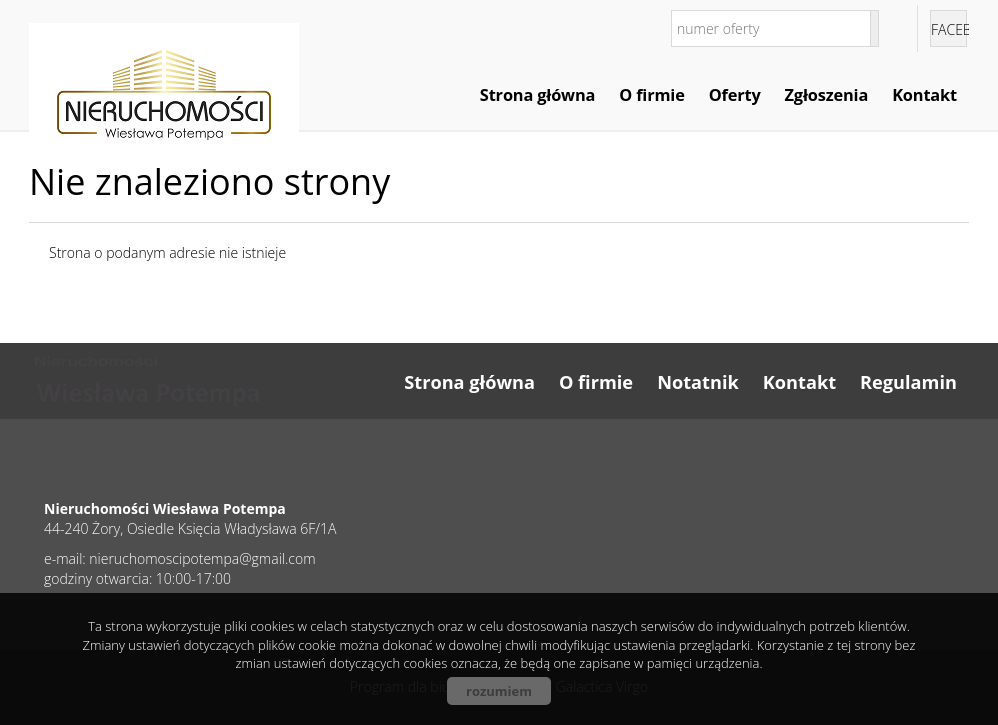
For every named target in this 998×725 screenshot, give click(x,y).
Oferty (735, 95)
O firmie (651, 95)
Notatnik (698, 382)
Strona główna (537, 95)
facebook (949, 29)
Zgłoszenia (827, 95)
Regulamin (908, 382)
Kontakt (924, 95)
